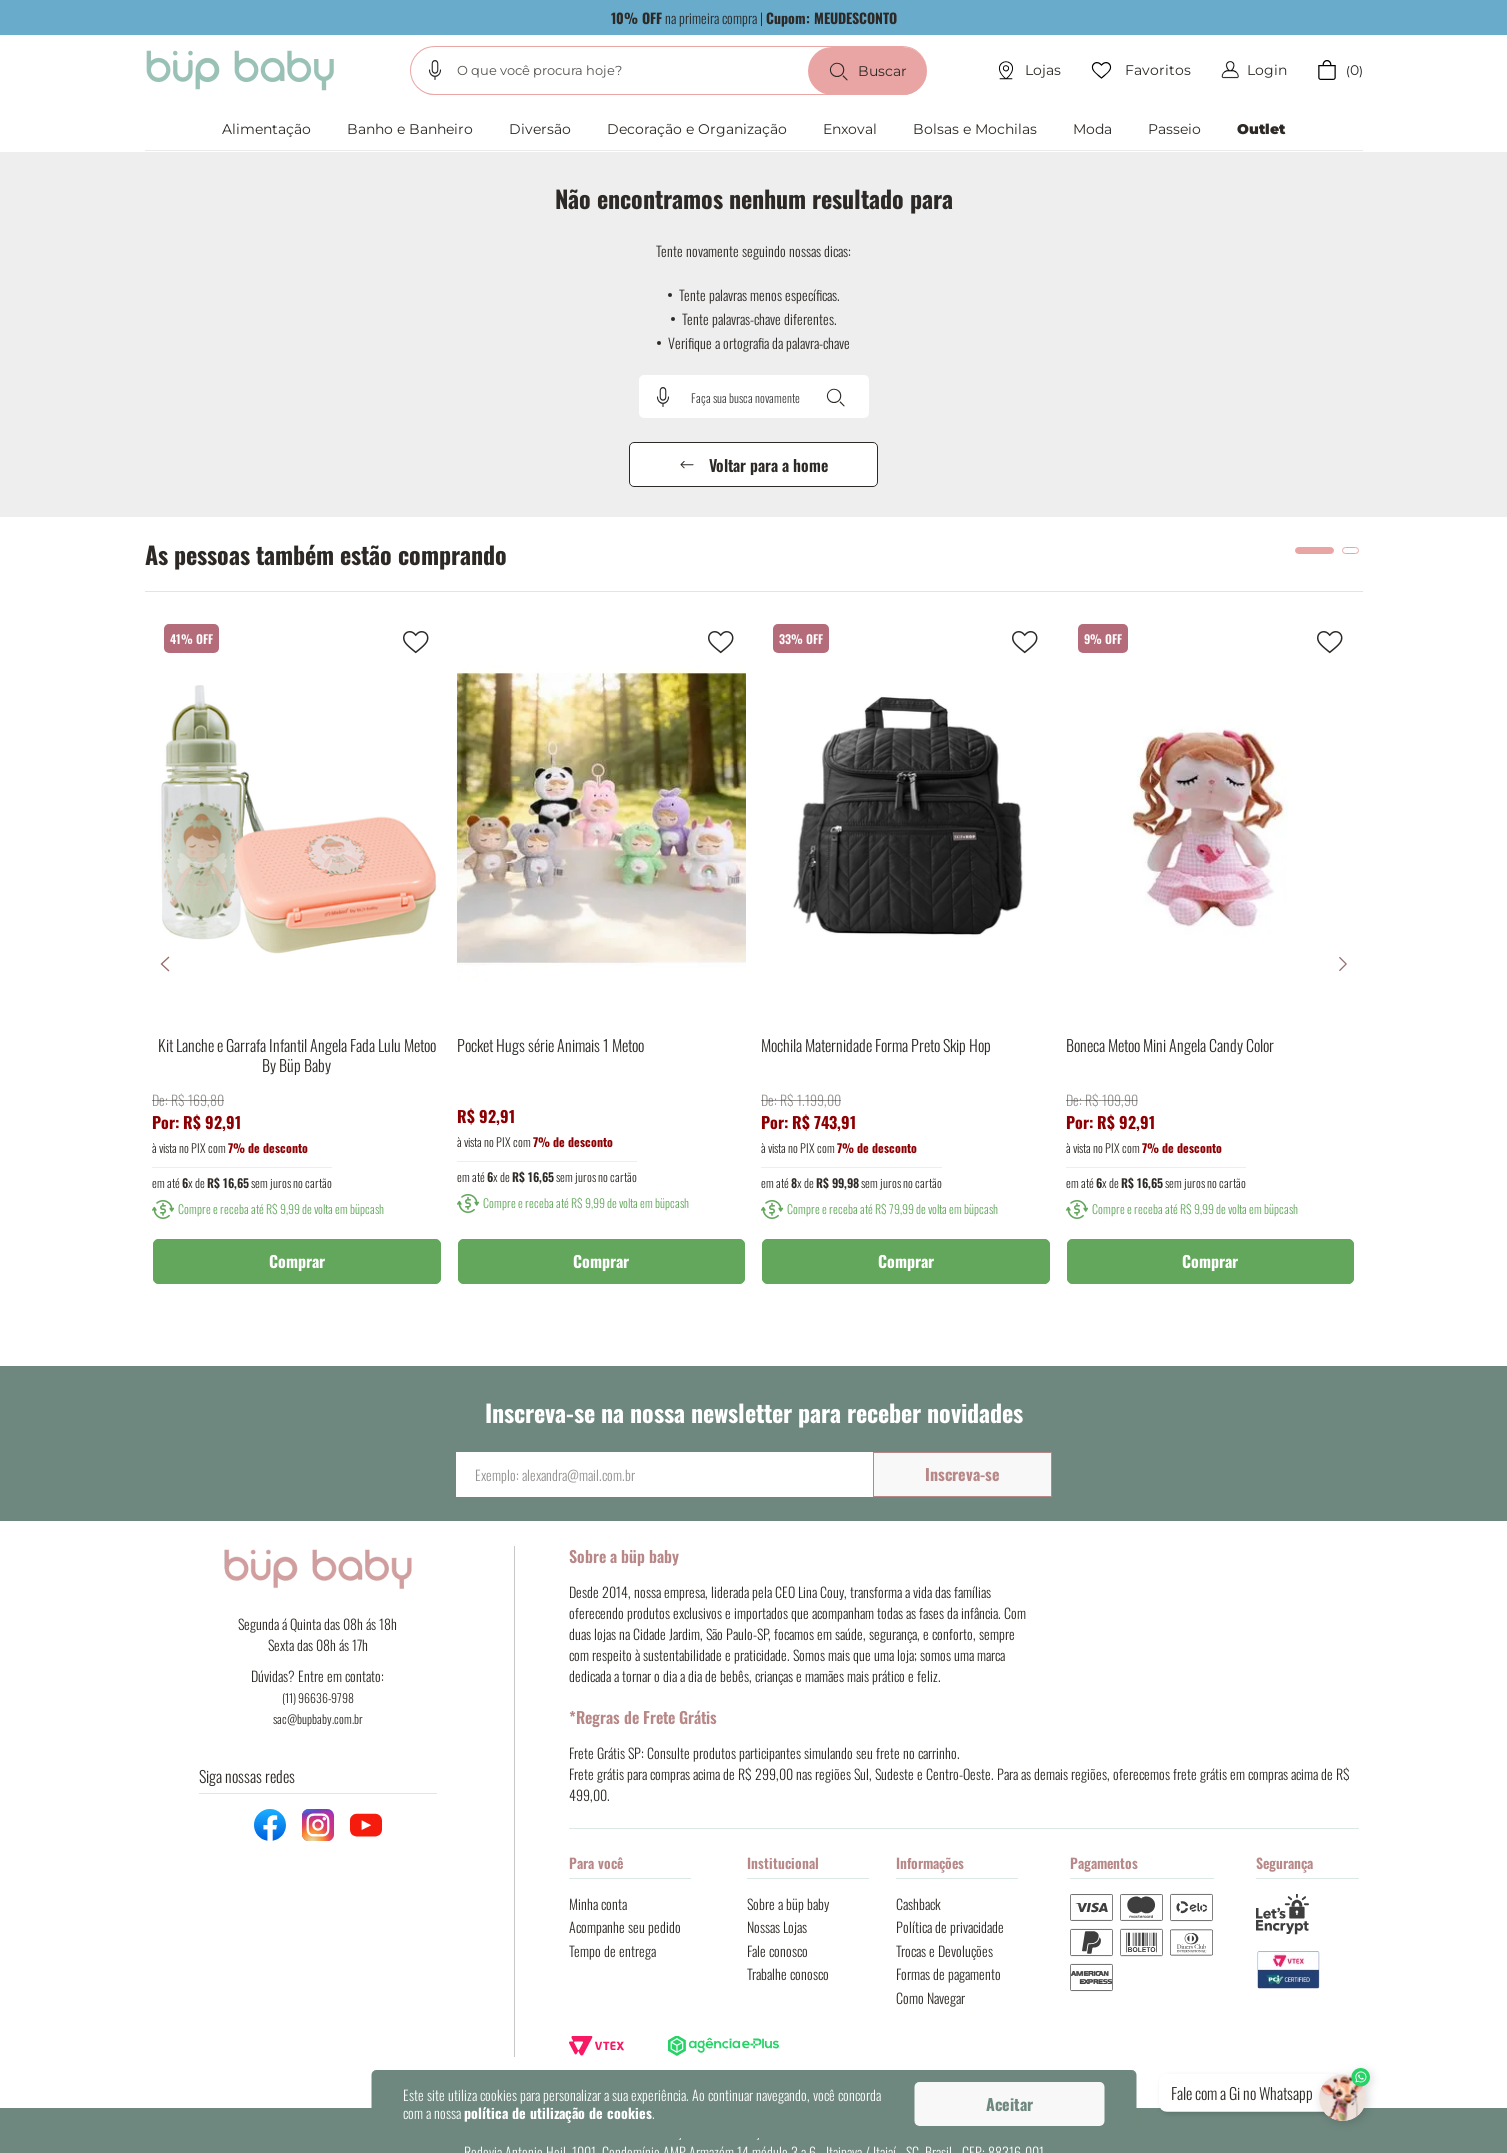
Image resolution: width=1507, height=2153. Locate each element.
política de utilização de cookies (558, 2112)
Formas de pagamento (948, 1973)
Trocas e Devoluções (944, 1950)
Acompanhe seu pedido (625, 1926)
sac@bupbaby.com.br (318, 1718)
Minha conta (598, 1903)
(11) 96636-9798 (318, 1697)
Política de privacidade (950, 1926)
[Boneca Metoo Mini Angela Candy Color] (1211, 964)
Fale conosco (777, 1950)
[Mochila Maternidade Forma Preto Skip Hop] (906, 964)
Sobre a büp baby (788, 1903)
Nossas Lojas (777, 1926)
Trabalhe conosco (788, 1973)
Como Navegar (930, 1997)
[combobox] (668, 70)
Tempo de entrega (612, 1950)
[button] (435, 70)
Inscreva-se (962, 1474)
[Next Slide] (1343, 964)
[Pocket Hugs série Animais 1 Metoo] (602, 964)
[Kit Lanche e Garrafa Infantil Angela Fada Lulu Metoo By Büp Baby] (297, 964)
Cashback (918, 1903)
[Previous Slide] (165, 964)
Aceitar (1009, 2104)
